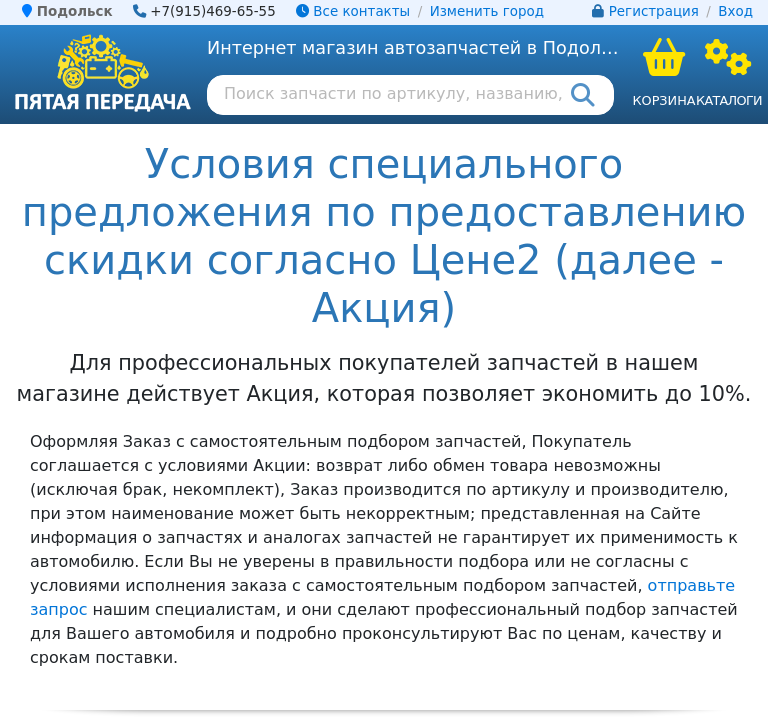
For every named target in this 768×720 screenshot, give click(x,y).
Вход (735, 11)
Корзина (663, 100)
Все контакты (353, 11)
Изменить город (487, 11)
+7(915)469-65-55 (213, 11)
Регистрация (654, 11)
